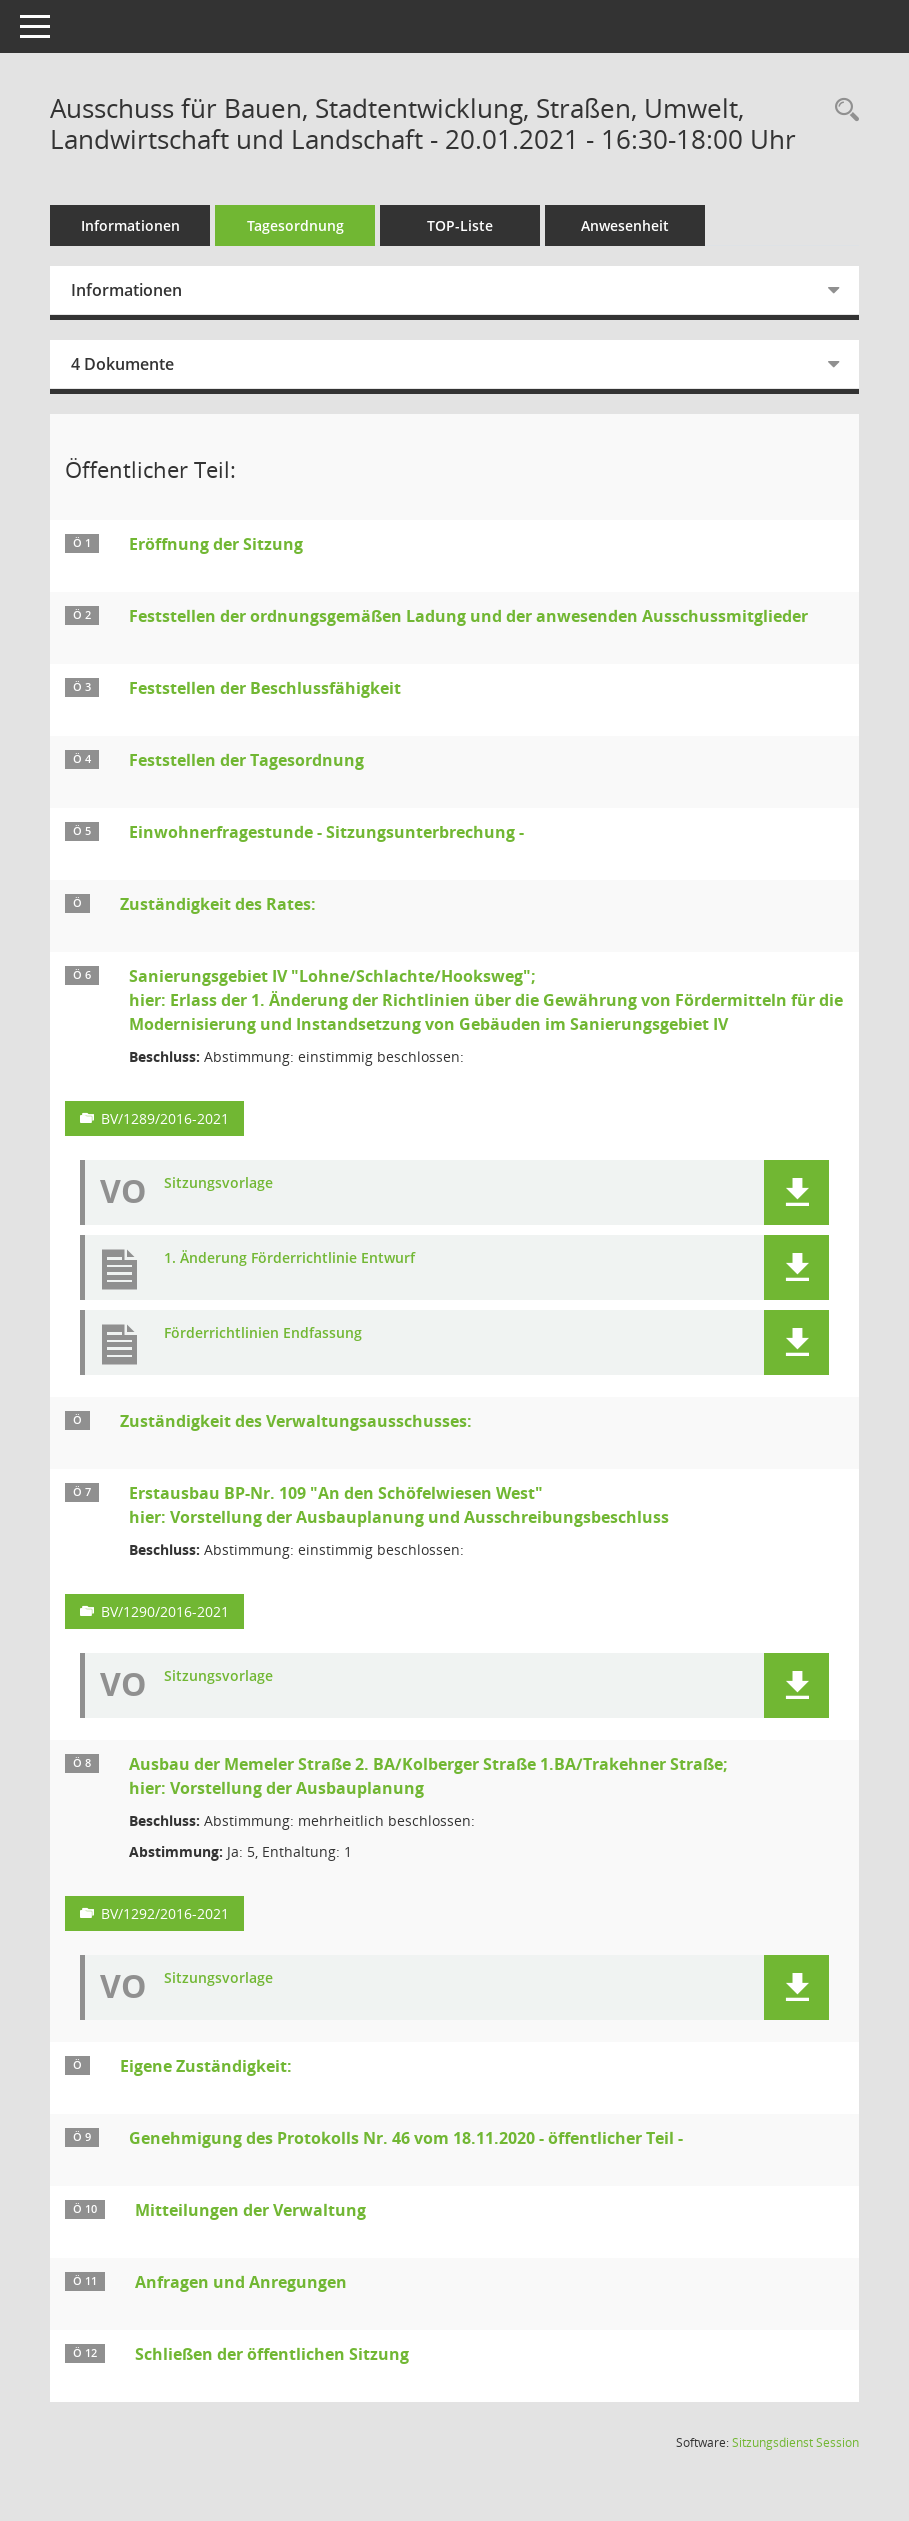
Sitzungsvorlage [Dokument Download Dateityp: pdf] (218, 1183)
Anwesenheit (625, 225)
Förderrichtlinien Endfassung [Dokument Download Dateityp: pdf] (263, 1333)
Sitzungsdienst (795, 2442)
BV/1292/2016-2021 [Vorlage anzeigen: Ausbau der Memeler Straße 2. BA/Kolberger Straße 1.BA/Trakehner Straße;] (165, 1913)
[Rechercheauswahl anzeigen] (842, 110)
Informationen (130, 225)
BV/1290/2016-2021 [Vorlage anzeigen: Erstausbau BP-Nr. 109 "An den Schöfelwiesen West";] (165, 1611)
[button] (796, 1192)
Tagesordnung (295, 225)
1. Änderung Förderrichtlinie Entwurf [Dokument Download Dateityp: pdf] (289, 1258)
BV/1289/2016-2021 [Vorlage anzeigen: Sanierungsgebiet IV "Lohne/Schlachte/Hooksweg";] (165, 1118)
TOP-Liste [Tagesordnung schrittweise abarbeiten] (460, 225)
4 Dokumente (122, 364)
